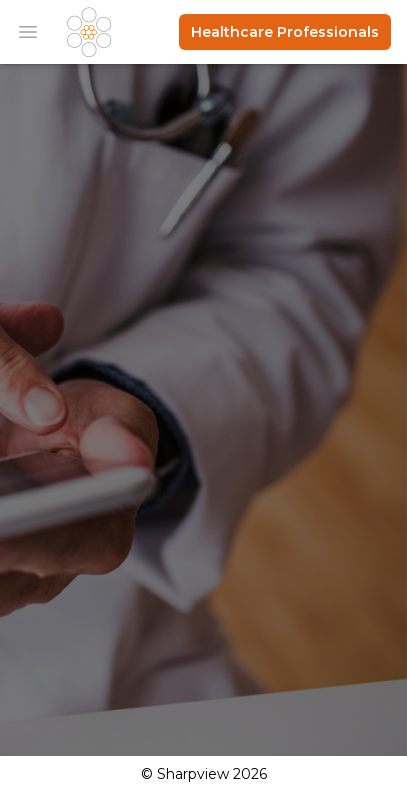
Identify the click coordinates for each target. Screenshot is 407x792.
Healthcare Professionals (285, 32)
